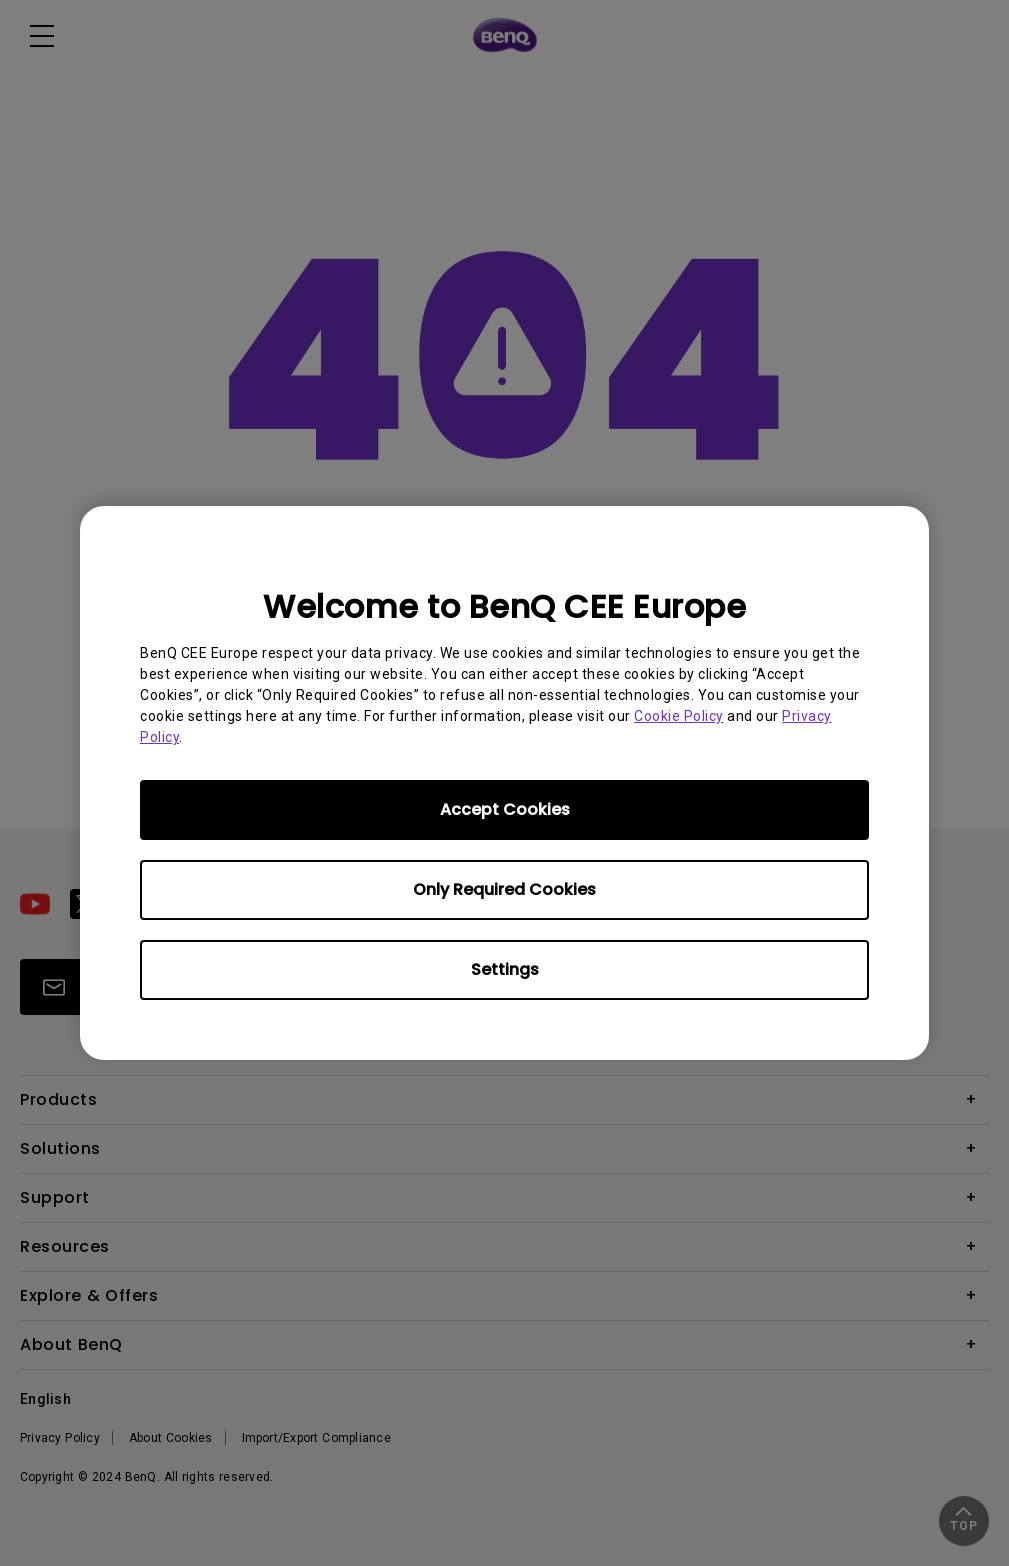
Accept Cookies (505, 809)
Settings (505, 969)
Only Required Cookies (504, 889)
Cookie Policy (679, 716)
